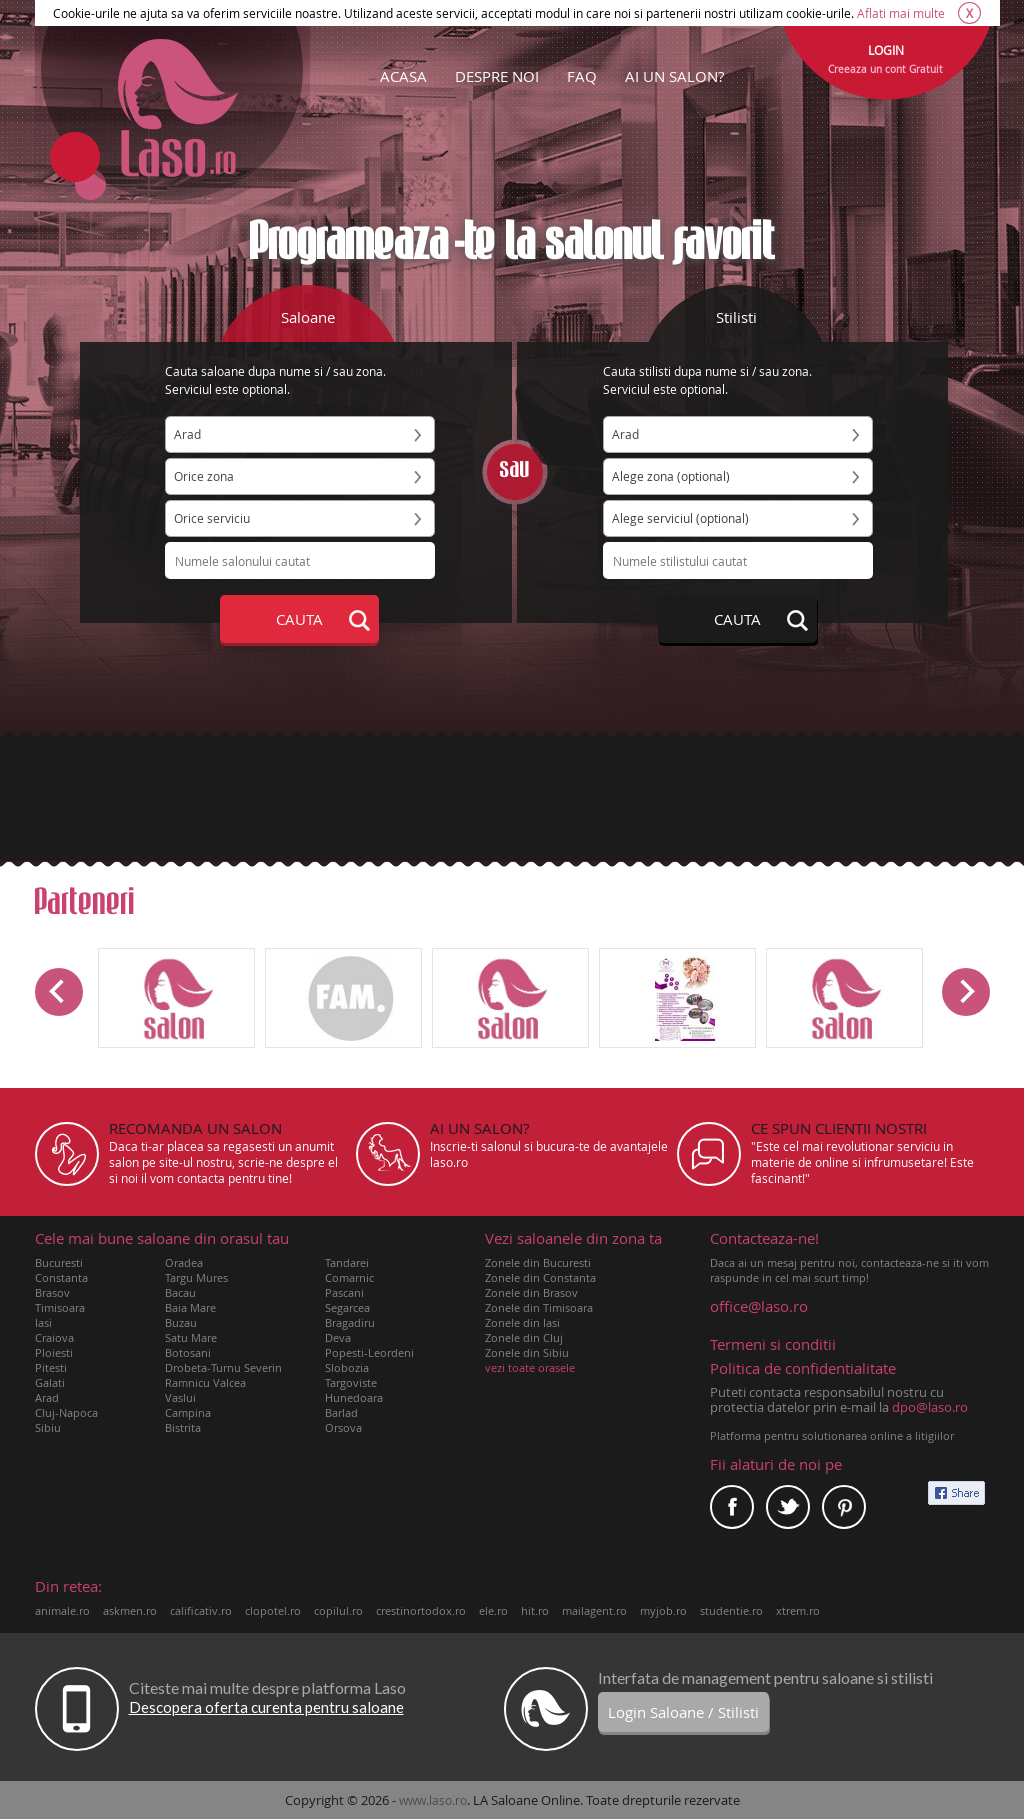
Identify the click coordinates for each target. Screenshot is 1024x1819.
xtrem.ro (798, 1610)
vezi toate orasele (530, 1367)
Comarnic (349, 1277)
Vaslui (180, 1397)
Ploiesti (54, 1352)
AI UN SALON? (674, 76)
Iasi (43, 1322)
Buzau (181, 1322)
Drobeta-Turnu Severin (223, 1367)
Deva (338, 1337)
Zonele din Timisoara (539, 1307)
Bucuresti (59, 1262)
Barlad (341, 1412)
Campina (188, 1412)
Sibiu (48, 1427)
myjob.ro (663, 1610)
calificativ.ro (201, 1610)
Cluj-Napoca (66, 1412)
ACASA (403, 76)
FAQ (582, 76)
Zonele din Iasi (522, 1322)
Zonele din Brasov (531, 1292)
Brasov (52, 1292)
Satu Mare (191, 1337)
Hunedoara (354, 1397)
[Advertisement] (512, 797)
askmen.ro (130, 1610)
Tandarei (347, 1262)
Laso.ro (178, 108)
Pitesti (51, 1367)
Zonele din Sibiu (527, 1352)
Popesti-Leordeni (369, 1352)
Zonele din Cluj (524, 1337)
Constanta (61, 1277)
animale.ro (62, 1610)
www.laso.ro (433, 1800)
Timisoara (60, 1307)
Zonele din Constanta (540, 1277)
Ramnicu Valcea (205, 1382)
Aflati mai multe (901, 13)
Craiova (54, 1337)
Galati (50, 1382)
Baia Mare (190, 1307)
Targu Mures (196, 1277)
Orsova (343, 1427)
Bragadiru (350, 1322)
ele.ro (493, 1610)
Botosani (188, 1352)
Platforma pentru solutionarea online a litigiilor (832, 1435)
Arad (47, 1397)
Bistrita (183, 1427)
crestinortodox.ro (421, 1610)
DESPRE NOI (497, 76)
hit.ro (535, 1610)
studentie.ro (731, 1610)
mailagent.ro (594, 1610)
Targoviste (351, 1382)
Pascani (344, 1292)
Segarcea (347, 1307)
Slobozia (347, 1367)
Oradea (184, 1262)
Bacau (180, 1292)
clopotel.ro (273, 1610)
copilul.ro (338, 1610)
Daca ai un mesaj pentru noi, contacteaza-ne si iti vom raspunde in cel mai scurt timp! (850, 1258)
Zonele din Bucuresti (538, 1262)
